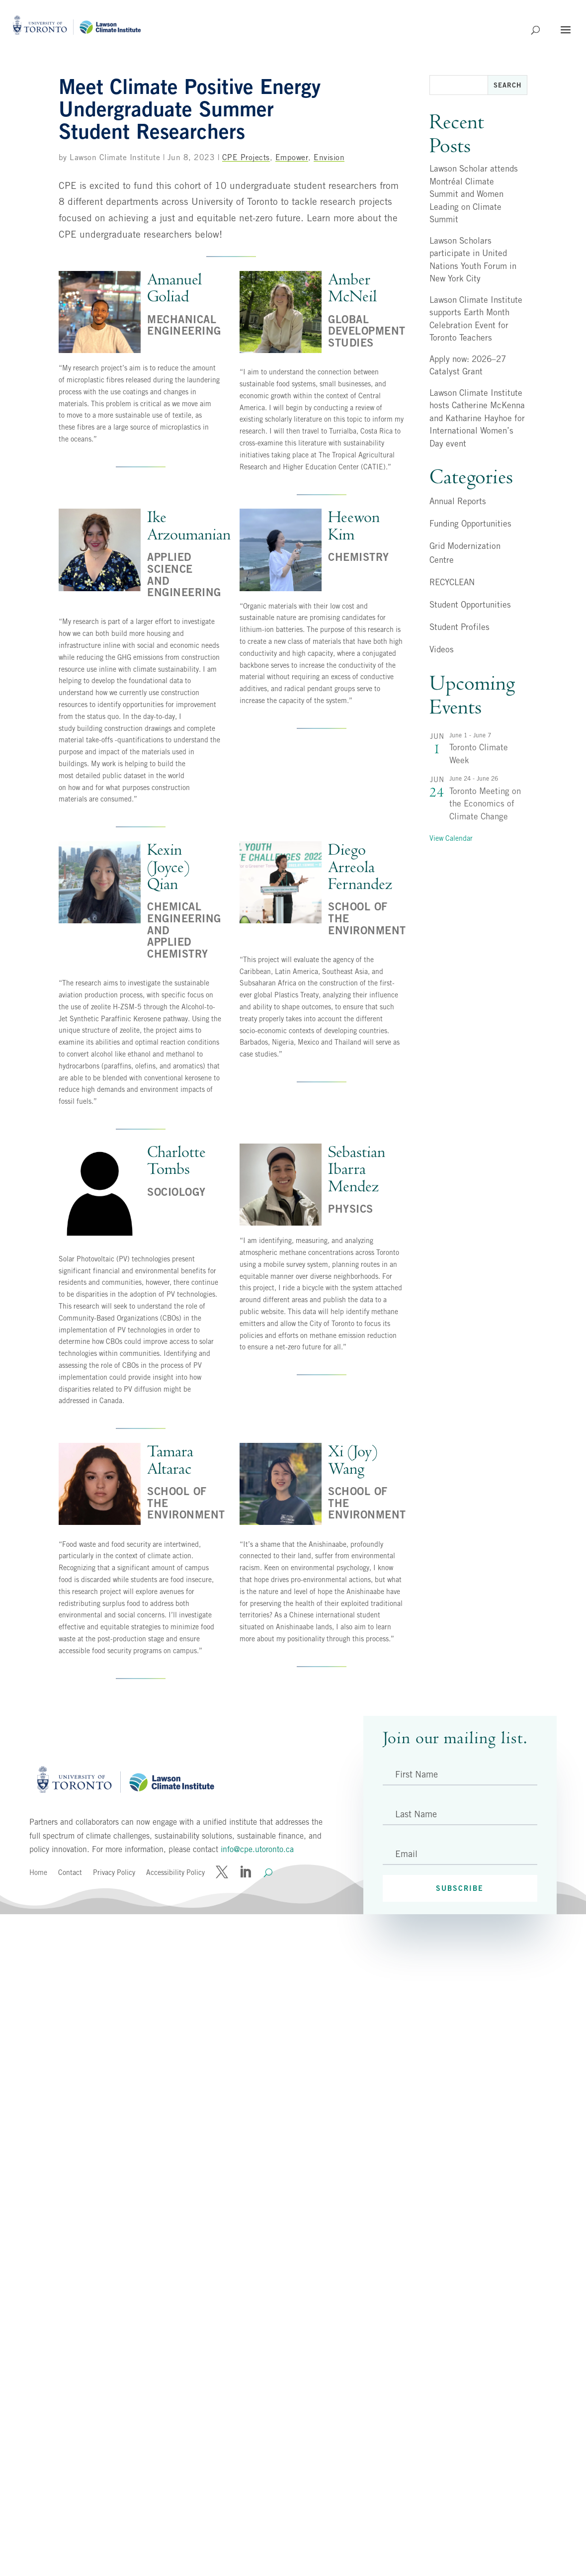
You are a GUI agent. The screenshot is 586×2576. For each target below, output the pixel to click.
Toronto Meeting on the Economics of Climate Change (485, 803)
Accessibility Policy (175, 1872)
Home (38, 1872)
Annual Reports (457, 501)
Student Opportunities (470, 605)
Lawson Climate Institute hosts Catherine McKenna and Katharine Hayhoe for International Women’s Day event (477, 418)
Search (507, 85)
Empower (292, 157)
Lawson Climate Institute (115, 157)
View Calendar (451, 838)
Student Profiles (459, 627)
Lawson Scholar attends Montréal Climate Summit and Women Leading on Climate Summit (473, 194)
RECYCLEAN (452, 582)
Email (406, 1854)
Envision (329, 157)
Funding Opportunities (470, 524)
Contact (70, 1872)
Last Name (416, 1814)
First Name (416, 1774)
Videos (441, 649)
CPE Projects (246, 157)
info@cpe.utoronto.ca (257, 1849)
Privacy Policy (114, 1872)
